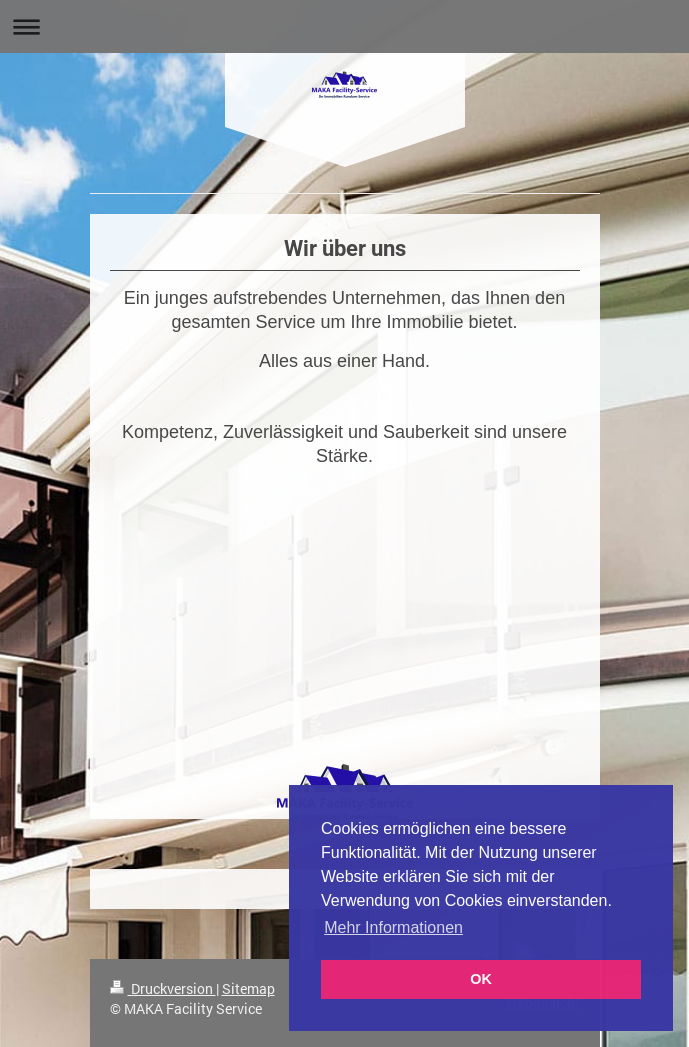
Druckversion (163, 988)
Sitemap (248, 988)
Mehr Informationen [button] (393, 927)
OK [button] (481, 979)
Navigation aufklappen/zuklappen (344, 26)
